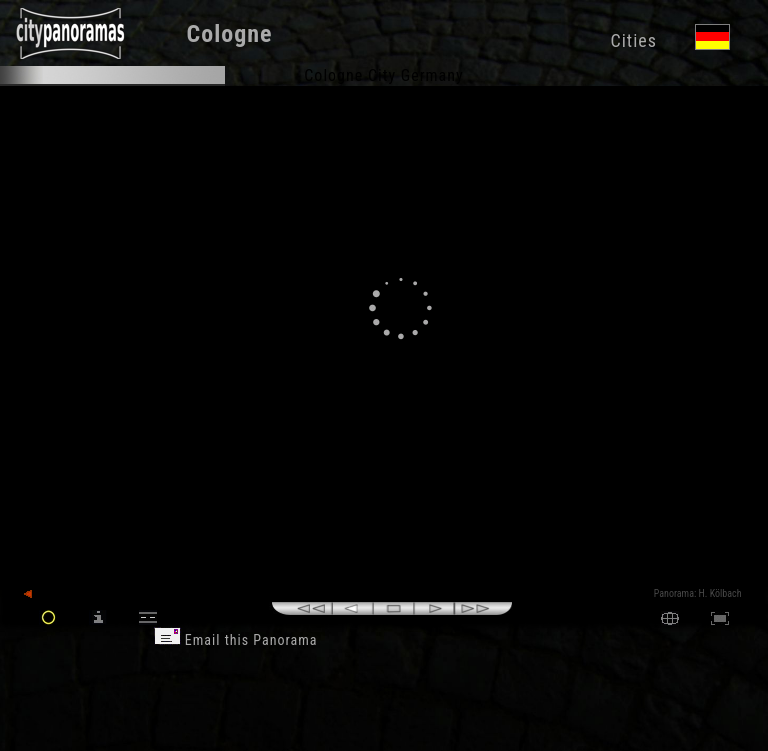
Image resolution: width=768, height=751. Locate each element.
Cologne (230, 34)
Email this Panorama (236, 640)
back (42, 594)
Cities (633, 40)
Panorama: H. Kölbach (698, 593)
